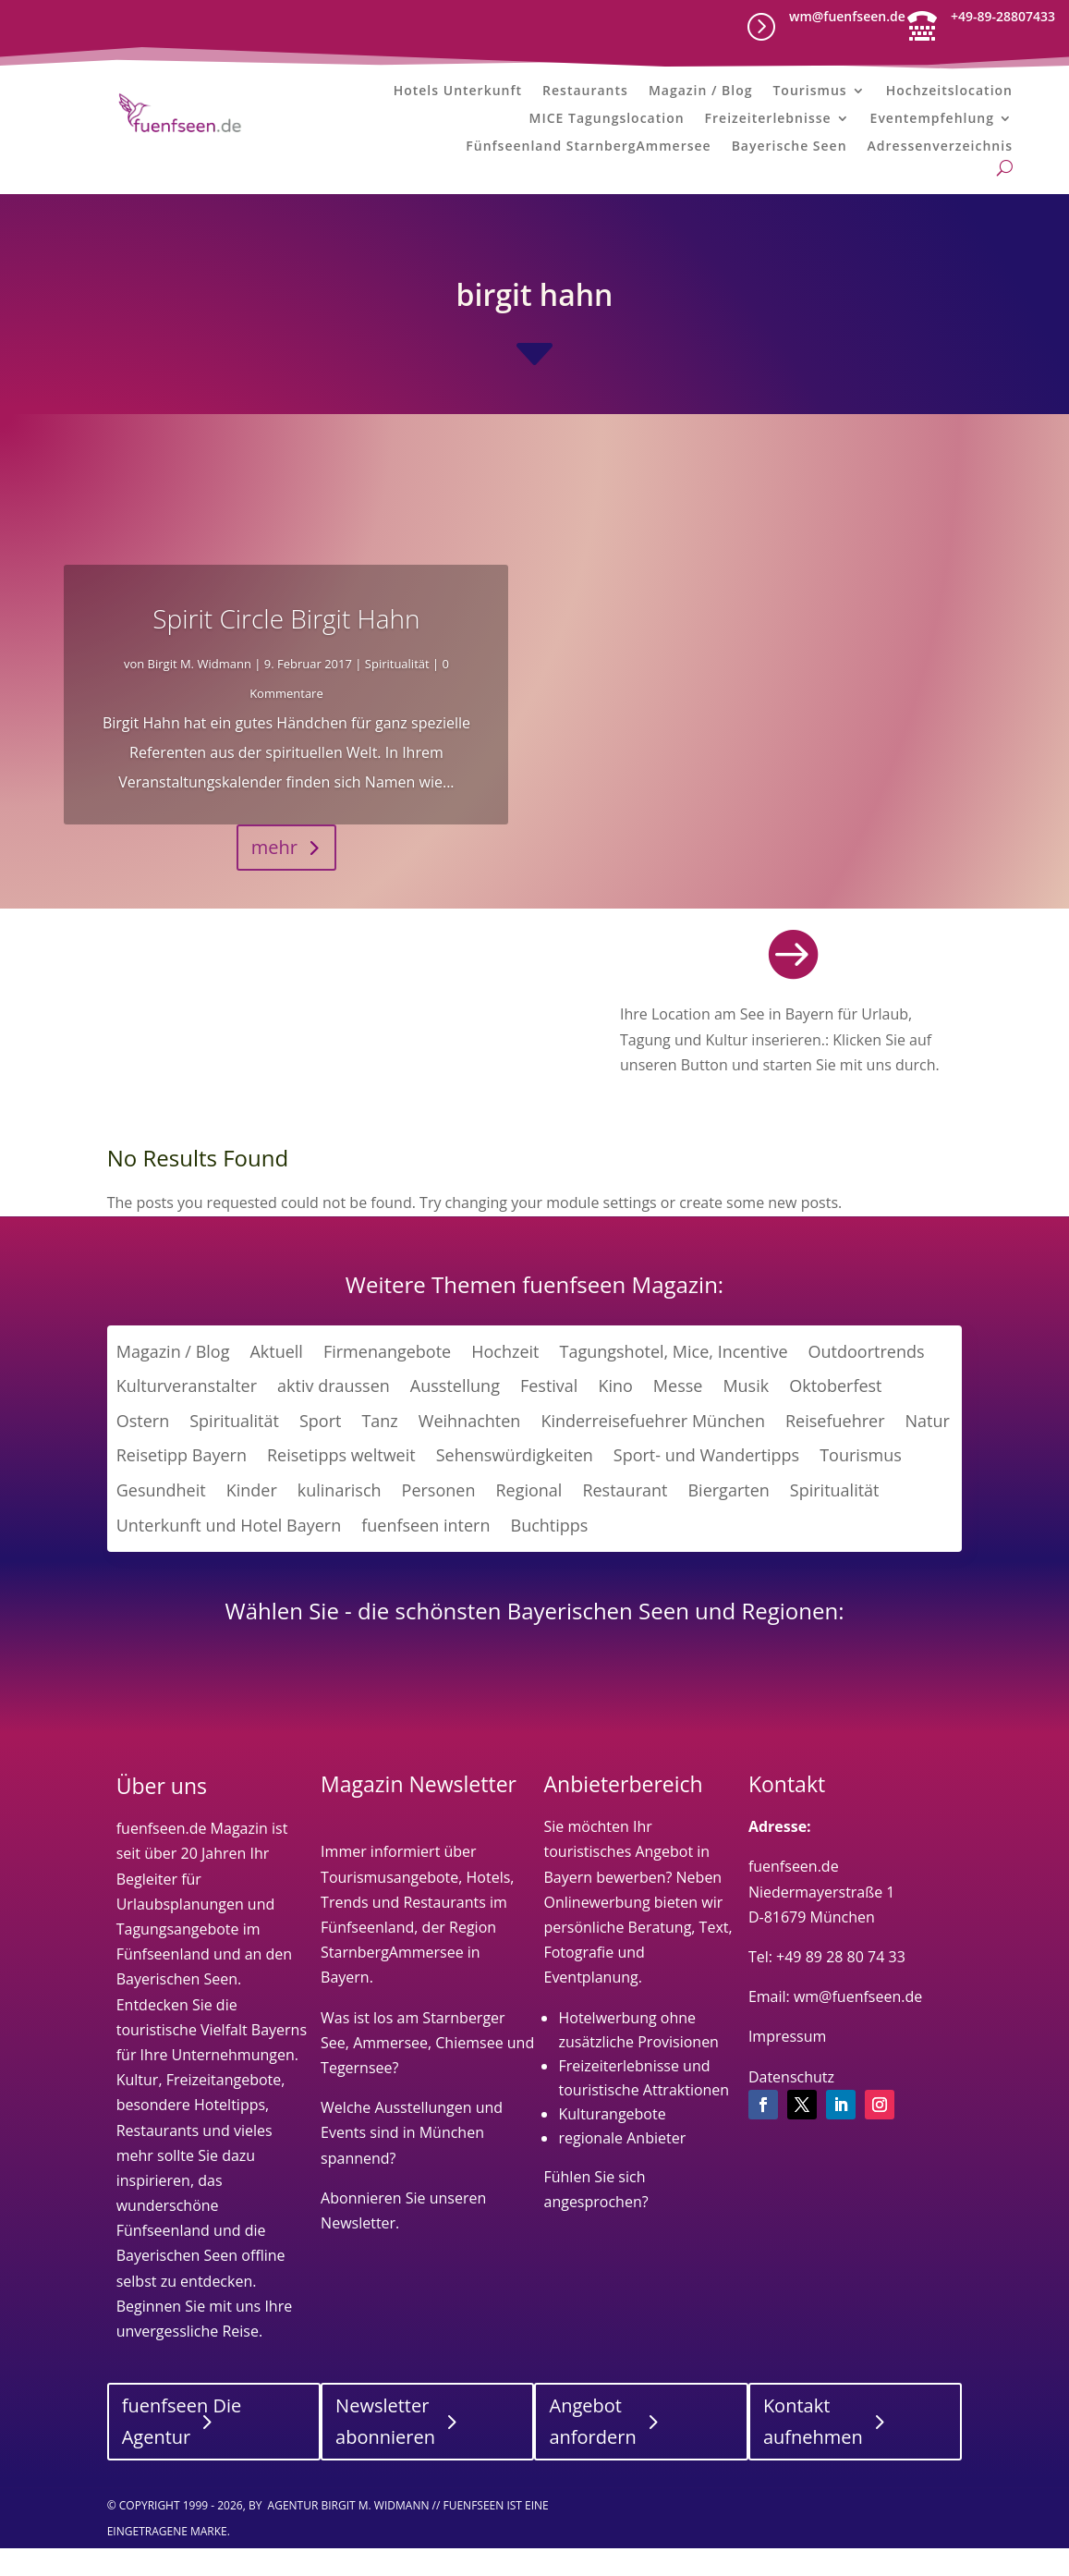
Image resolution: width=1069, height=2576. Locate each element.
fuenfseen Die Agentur (181, 2453)
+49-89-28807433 (1003, 16)
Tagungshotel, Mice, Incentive (673, 1384)
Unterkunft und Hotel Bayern (228, 1557)
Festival (548, 1418)
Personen (439, 1522)
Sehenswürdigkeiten (514, 1488)
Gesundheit (161, 1522)
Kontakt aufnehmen (813, 2453)
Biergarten (728, 1522)
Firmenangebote (387, 1384)
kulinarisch (340, 1522)
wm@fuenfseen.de (847, 16)
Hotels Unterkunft (458, 96)
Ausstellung (455, 1418)
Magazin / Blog (701, 96)
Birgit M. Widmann (199, 696)
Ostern (143, 1453)
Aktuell (276, 1384)
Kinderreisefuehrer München (653, 1453)
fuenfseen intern (425, 1557)
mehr (274, 879)
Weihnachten (470, 1453)
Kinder (251, 1522)
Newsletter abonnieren (385, 2453)
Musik (746, 1418)
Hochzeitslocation (949, 96)
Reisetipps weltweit (341, 1488)
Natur (927, 1453)
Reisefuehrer (835, 1453)
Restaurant (624, 1522)
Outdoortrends (866, 1384)
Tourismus (809, 96)
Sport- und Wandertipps (706, 1488)
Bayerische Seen (789, 151)
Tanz (379, 1453)
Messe (678, 1418)
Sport (320, 1453)
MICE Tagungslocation (607, 123)
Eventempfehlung (932, 123)
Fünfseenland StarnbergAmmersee (588, 151)
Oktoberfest (835, 1418)
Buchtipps (550, 1557)
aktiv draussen (333, 1418)
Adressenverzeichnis (940, 151)
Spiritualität (397, 696)
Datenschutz (791, 2109)
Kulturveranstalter (186, 1418)
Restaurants (585, 96)
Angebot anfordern (592, 2453)
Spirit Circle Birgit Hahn (285, 650)
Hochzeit (505, 1384)
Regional (528, 1522)
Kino (615, 1418)
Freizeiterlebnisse (768, 123)
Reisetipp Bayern (181, 1488)
